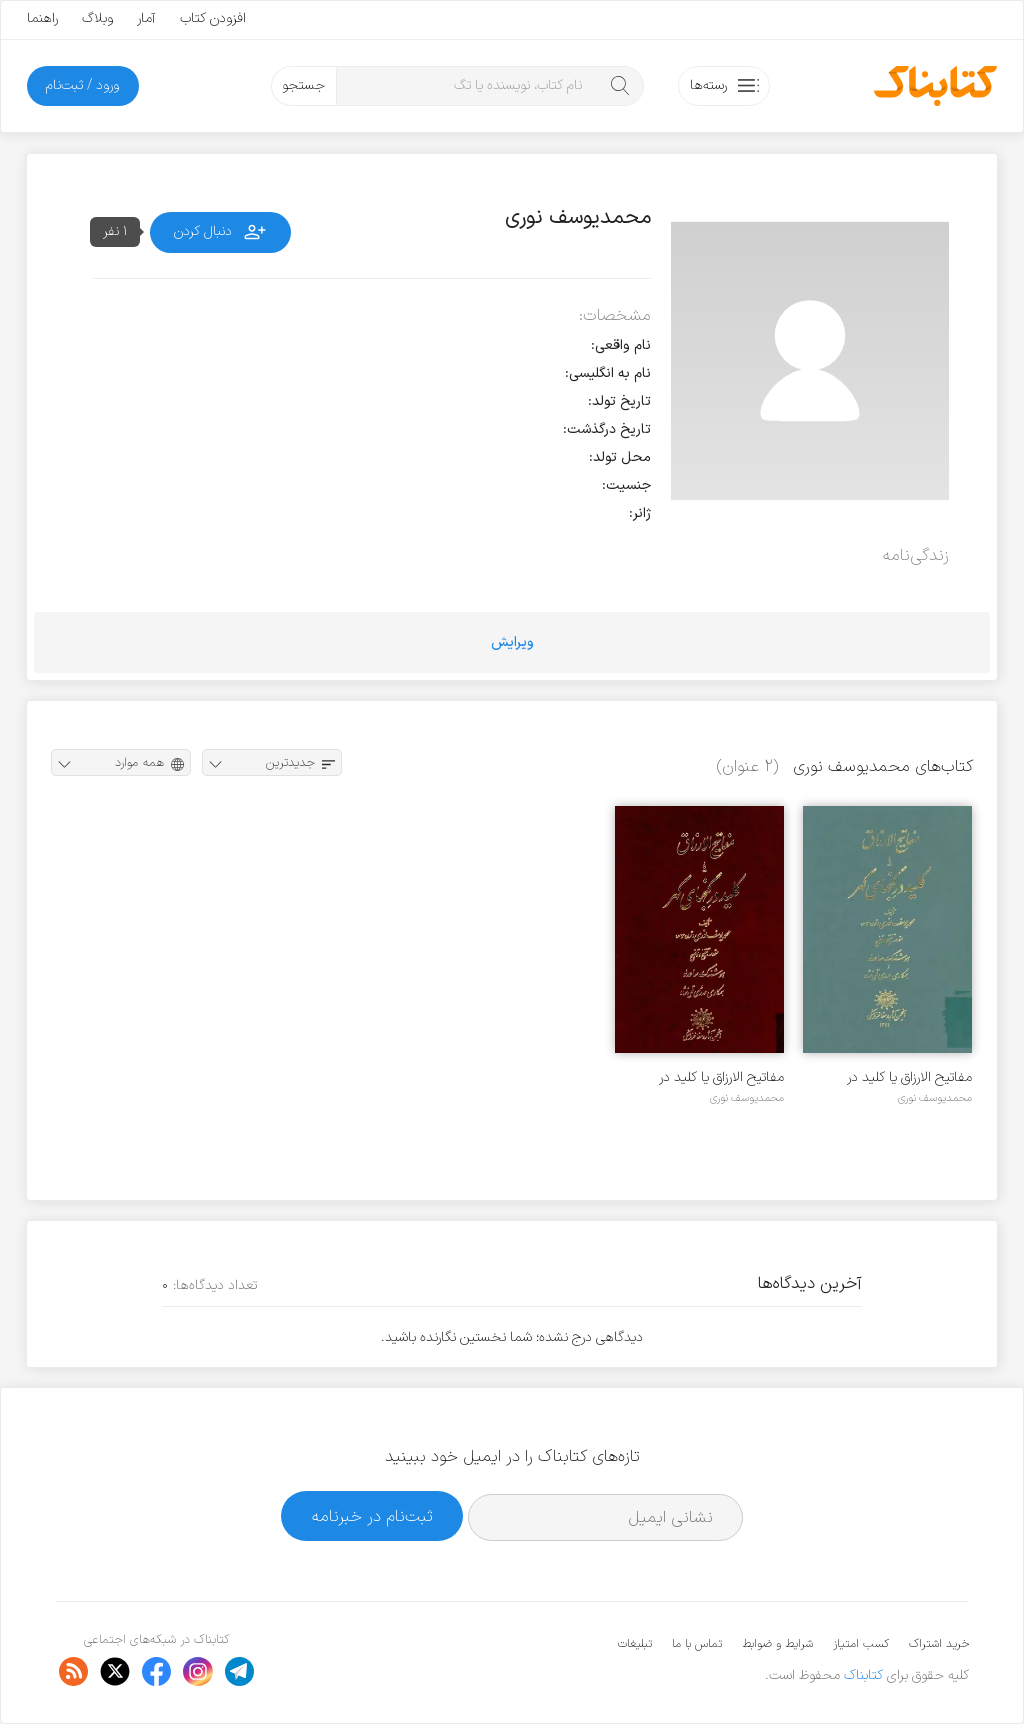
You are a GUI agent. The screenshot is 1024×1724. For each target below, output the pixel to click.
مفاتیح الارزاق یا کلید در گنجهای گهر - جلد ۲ (909, 1077)
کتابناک (863, 1675)
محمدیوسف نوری (935, 1098)
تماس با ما (697, 1644)
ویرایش (512, 642)
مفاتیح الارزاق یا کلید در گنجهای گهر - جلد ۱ (721, 1077)
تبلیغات (635, 1644)
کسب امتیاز (861, 1644)
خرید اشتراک (939, 1644)
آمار (146, 18)
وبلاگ (97, 18)
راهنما (42, 18)
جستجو (303, 85)
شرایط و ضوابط (777, 1644)
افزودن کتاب (213, 18)
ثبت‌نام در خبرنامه (372, 1516)
